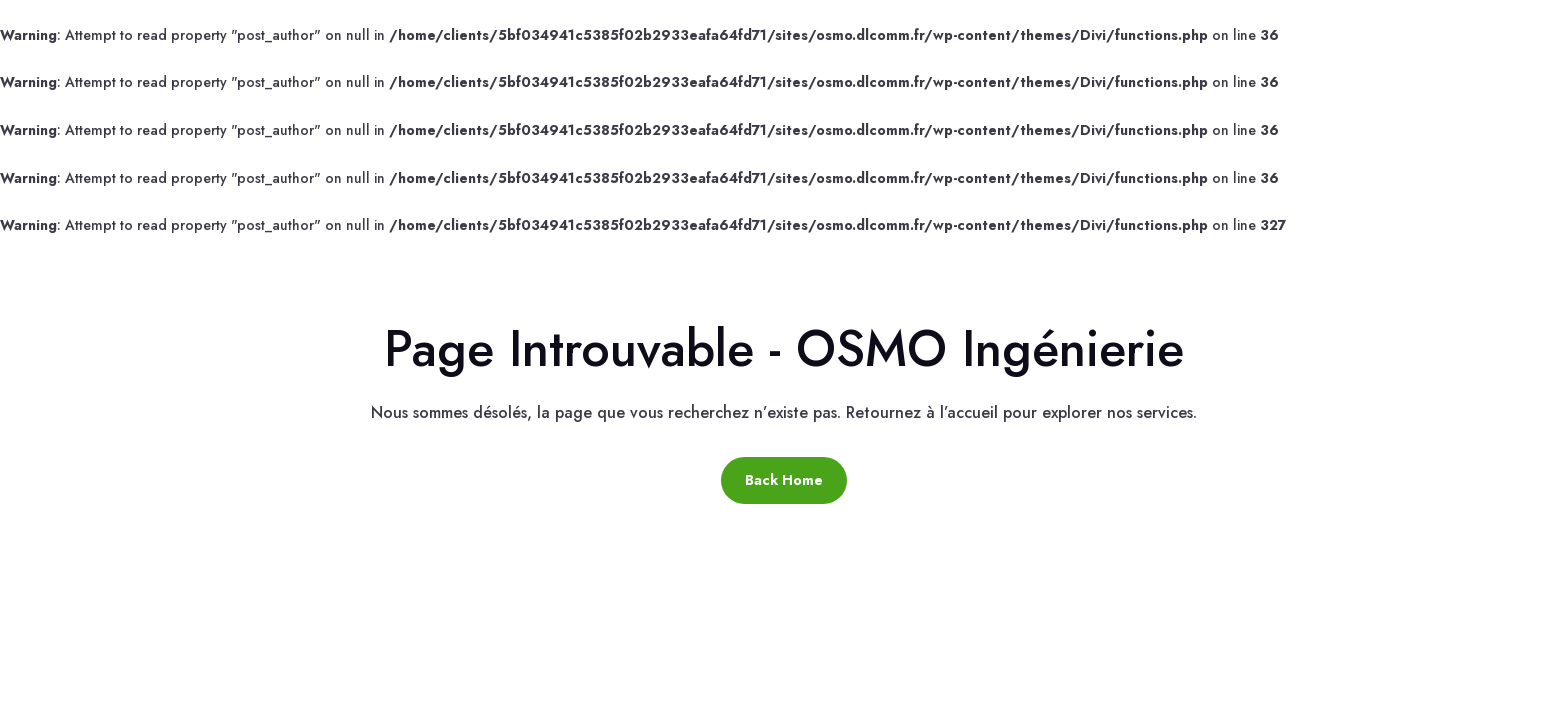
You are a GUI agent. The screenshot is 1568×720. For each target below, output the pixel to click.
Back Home (784, 480)
